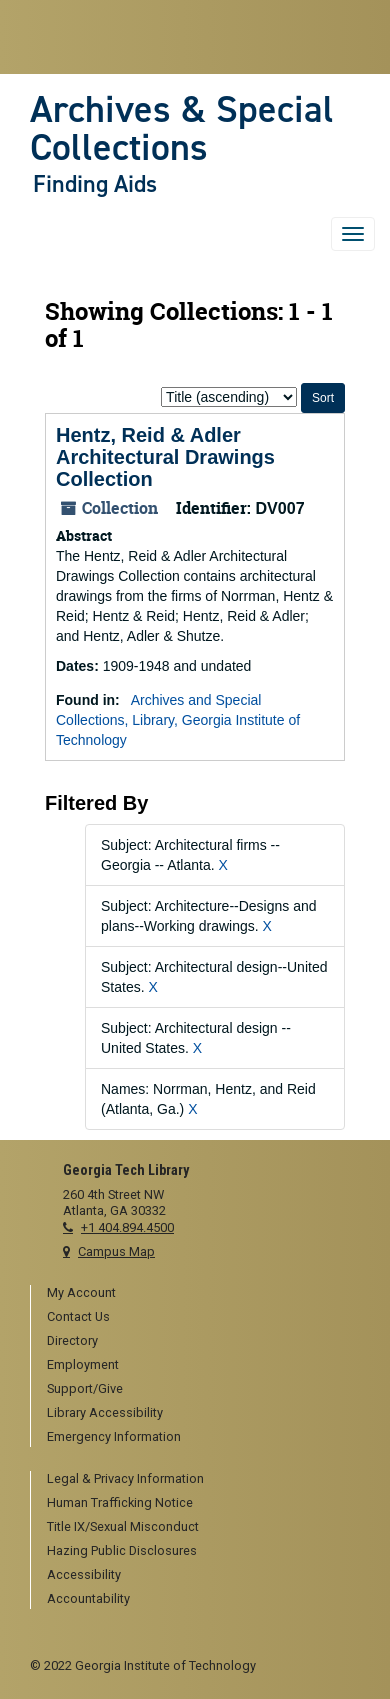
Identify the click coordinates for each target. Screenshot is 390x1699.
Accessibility (84, 1574)
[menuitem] (203, 1294)
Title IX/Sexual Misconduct (123, 1526)
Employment (83, 1364)
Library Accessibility (105, 1412)
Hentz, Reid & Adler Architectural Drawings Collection (165, 457)
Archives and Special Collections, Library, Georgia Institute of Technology (178, 720)
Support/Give (85, 1388)
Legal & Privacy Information (125, 1478)
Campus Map (116, 1251)
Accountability (88, 1598)
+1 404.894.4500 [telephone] (127, 1227)
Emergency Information (114, 1436)
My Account (81, 1292)
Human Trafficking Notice (120, 1502)
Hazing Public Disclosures (122, 1550)
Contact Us (78, 1316)
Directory (72, 1340)
